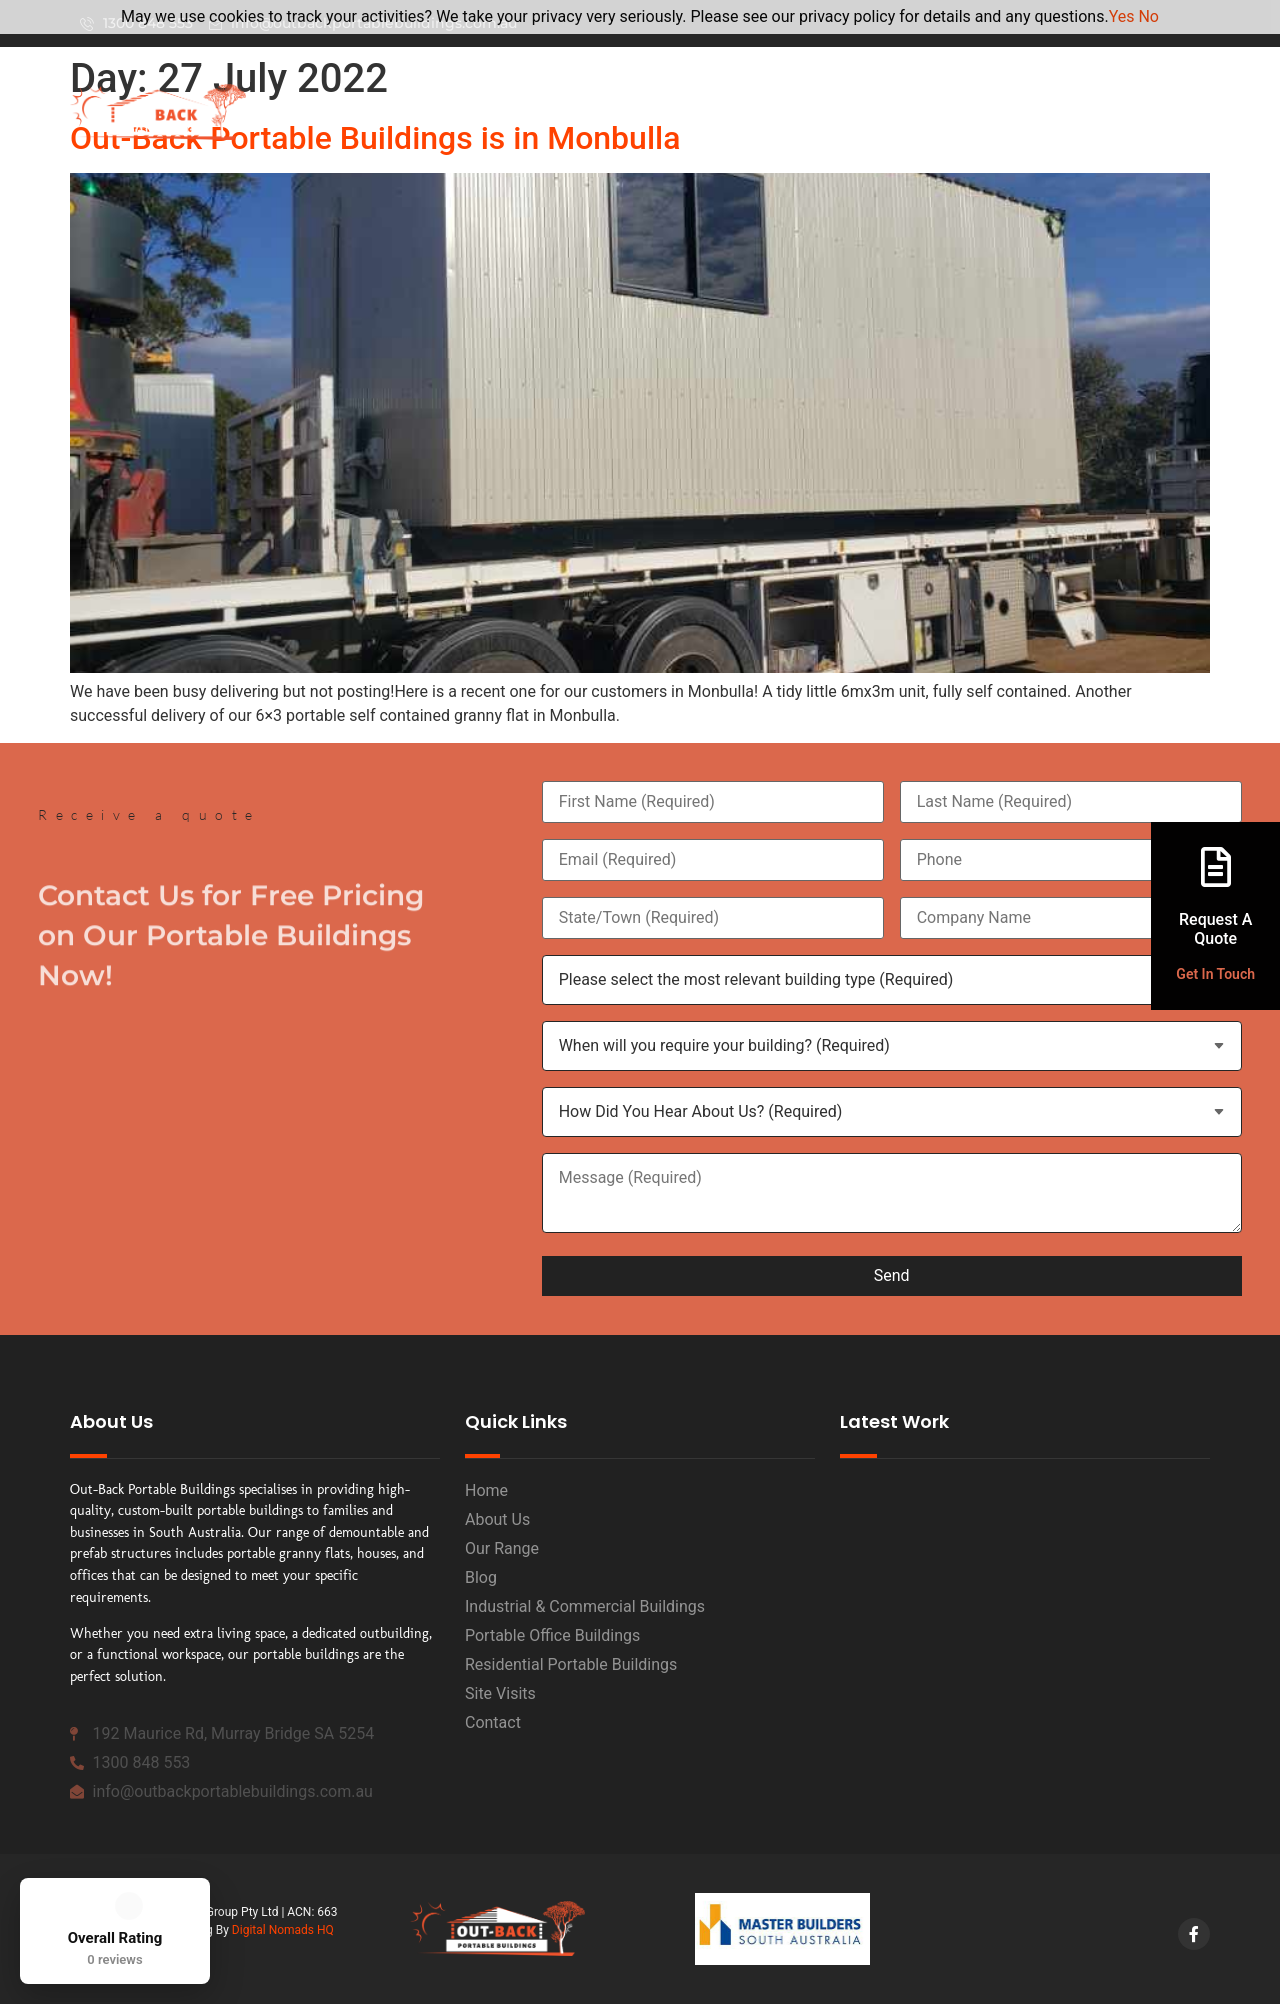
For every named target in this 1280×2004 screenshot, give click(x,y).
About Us (798, 112)
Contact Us (1054, 112)
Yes (1122, 16)
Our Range (928, 112)
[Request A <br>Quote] (1216, 867)
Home (693, 112)
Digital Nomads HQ (283, 1930)
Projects (1162, 112)
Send (892, 1275)
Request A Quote (1215, 929)
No (1148, 16)
